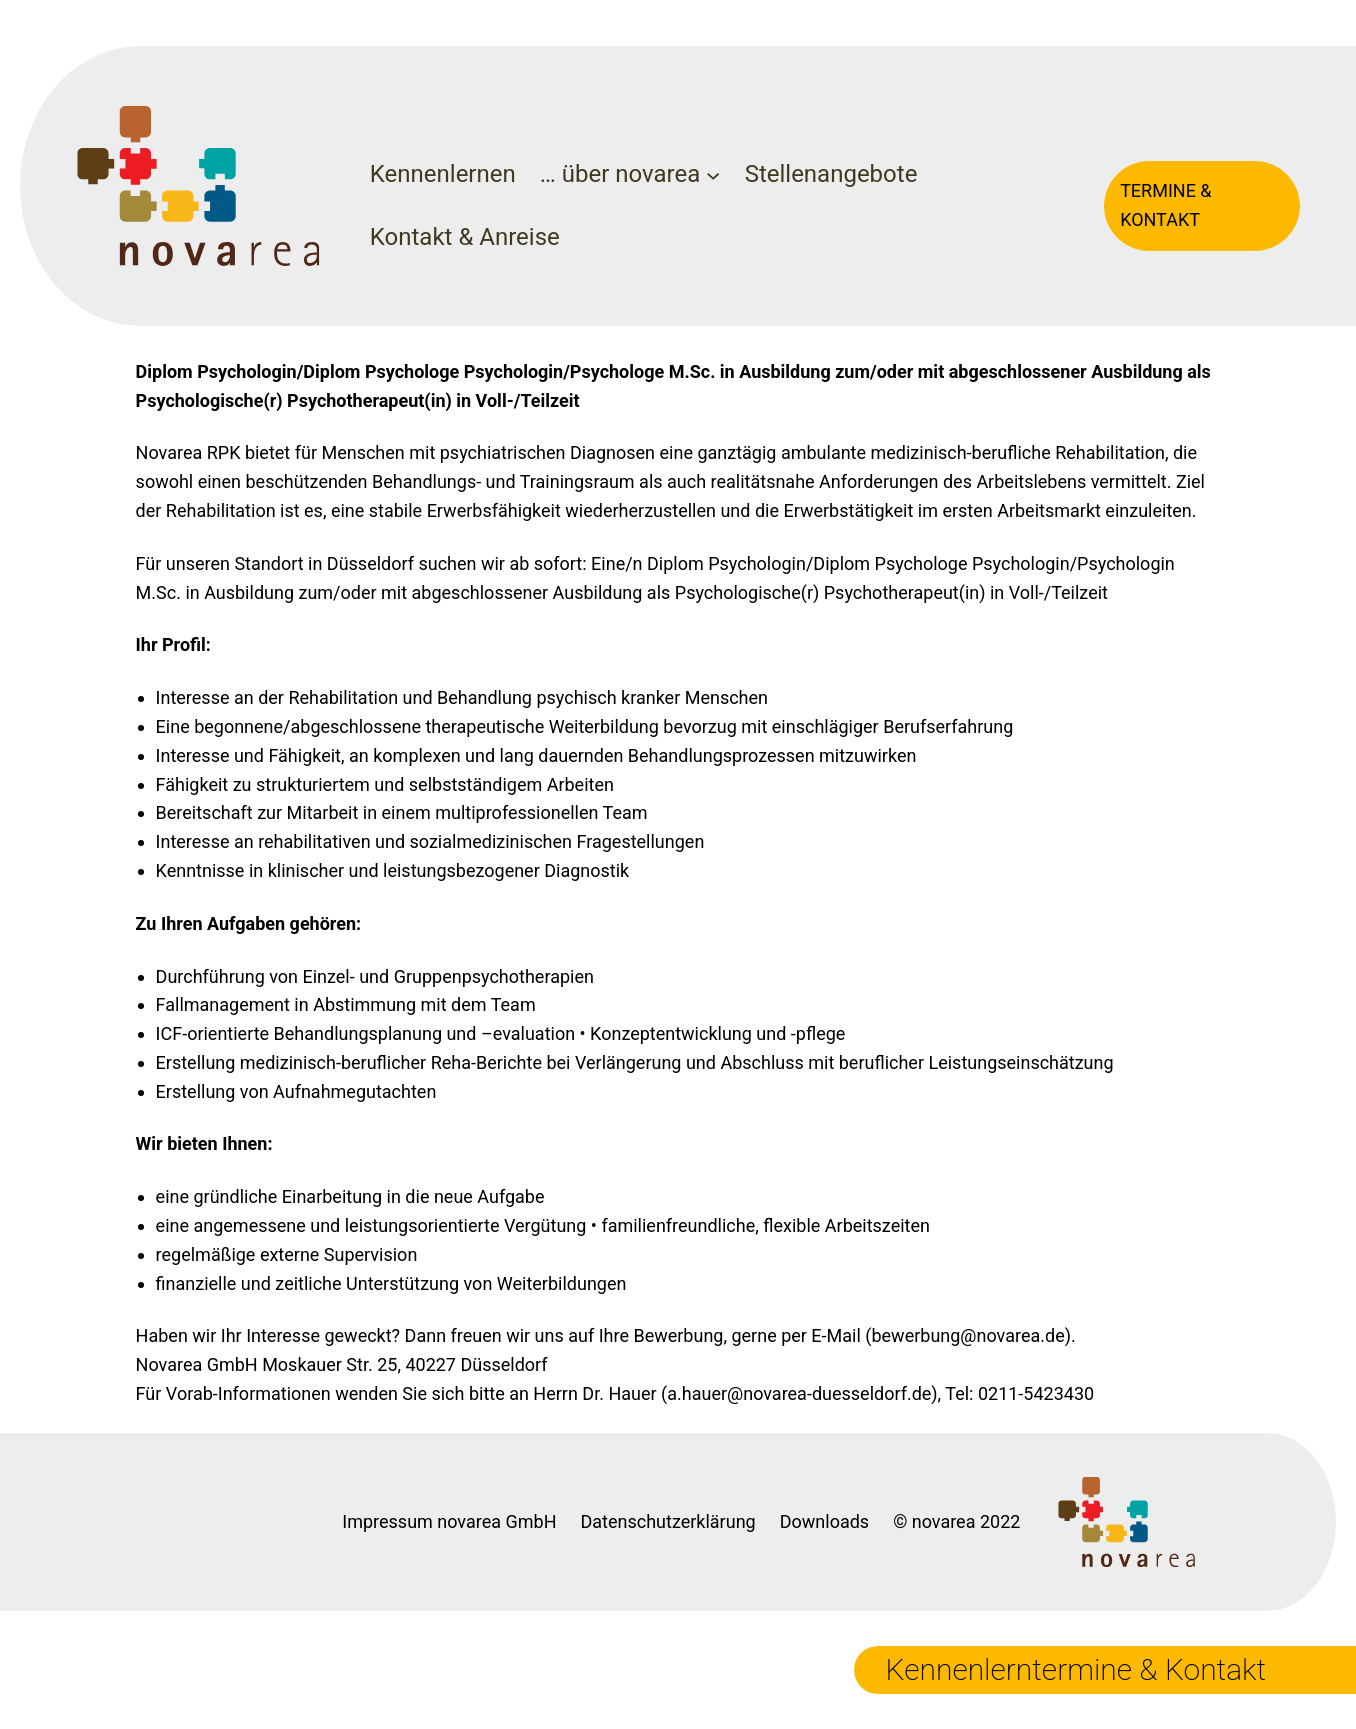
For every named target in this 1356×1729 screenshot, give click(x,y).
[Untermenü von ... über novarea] (713, 174)
